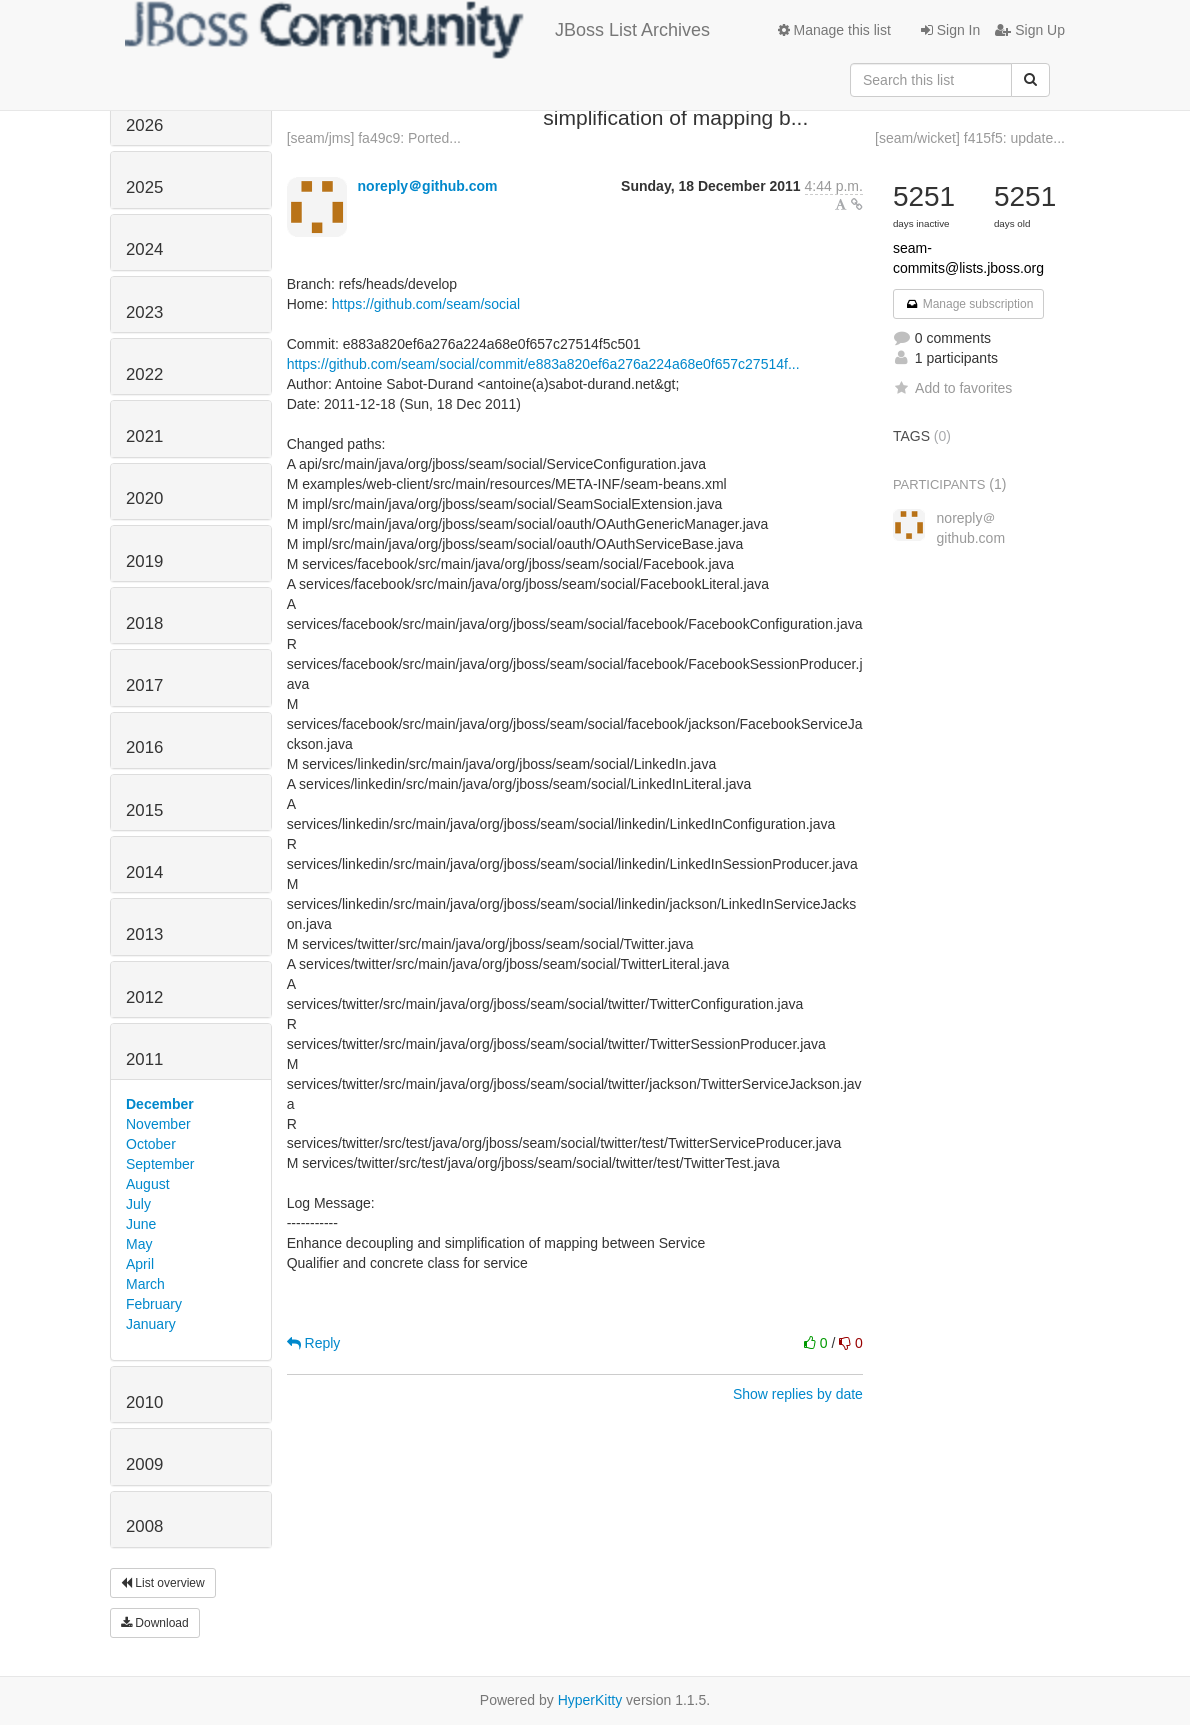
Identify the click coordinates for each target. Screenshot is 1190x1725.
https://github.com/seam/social (426, 304)
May (139, 1244)
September (160, 1164)
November (158, 1124)
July (138, 1204)
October (151, 1144)
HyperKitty (590, 1700)
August (148, 1184)
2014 (144, 872)
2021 (144, 436)
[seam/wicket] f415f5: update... (970, 138)
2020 (144, 498)
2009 (144, 1464)
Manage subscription (969, 304)
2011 (144, 1059)
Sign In (950, 30)
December (160, 1104)
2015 (144, 810)
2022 (144, 374)
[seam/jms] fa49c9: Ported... (374, 138)
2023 (144, 312)
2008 (144, 1526)
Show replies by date (798, 1394)
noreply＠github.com (428, 186)
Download (155, 1623)
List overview (163, 1583)
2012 (144, 997)
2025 (144, 187)
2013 (144, 934)
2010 (144, 1402)
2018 (144, 623)
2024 (144, 249)
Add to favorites (952, 388)
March (145, 1284)
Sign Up (1030, 30)
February (154, 1304)
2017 (144, 685)
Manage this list (834, 30)
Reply (314, 1343)
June (141, 1224)
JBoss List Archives (417, 30)
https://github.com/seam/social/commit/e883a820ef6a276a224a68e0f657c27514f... (543, 364)
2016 (144, 747)
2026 (144, 125)
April (140, 1264)
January (151, 1324)
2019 (144, 561)
